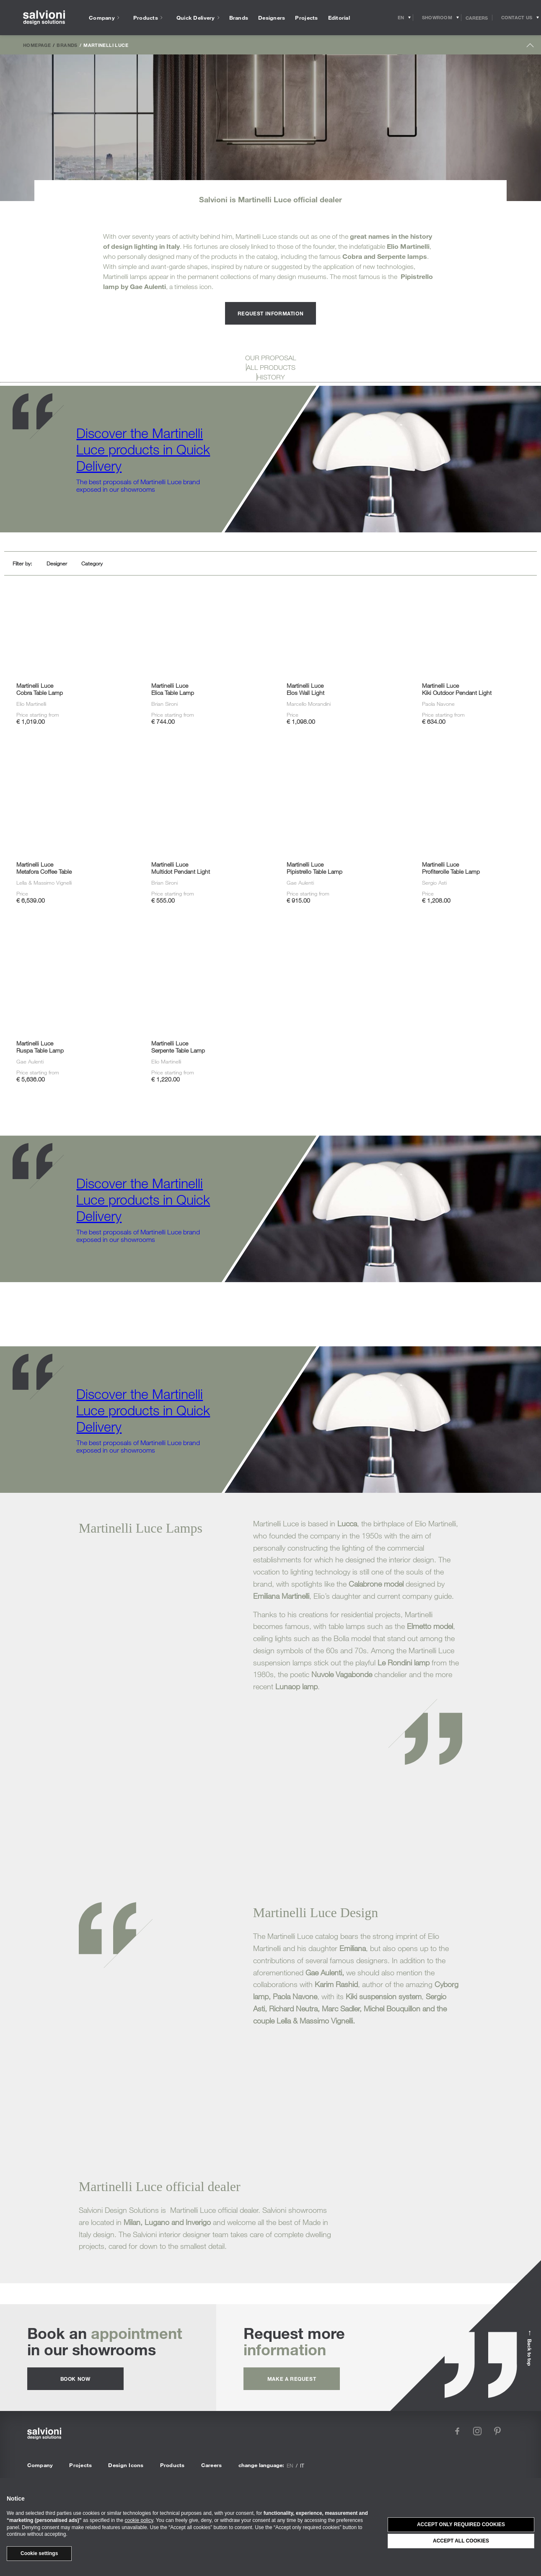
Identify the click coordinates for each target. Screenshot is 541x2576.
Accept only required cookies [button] (461, 2524)
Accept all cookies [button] (461, 2541)
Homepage (37, 45)
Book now (75, 2378)
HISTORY (271, 377)
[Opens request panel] (516, 17)
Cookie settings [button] (39, 2553)
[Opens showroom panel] (437, 17)
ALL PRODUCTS (270, 367)
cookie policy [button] (138, 2520)
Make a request (291, 2378)
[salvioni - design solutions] (44, 17)
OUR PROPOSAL (270, 357)
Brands (67, 45)
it (302, 2465)
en (290, 2465)
